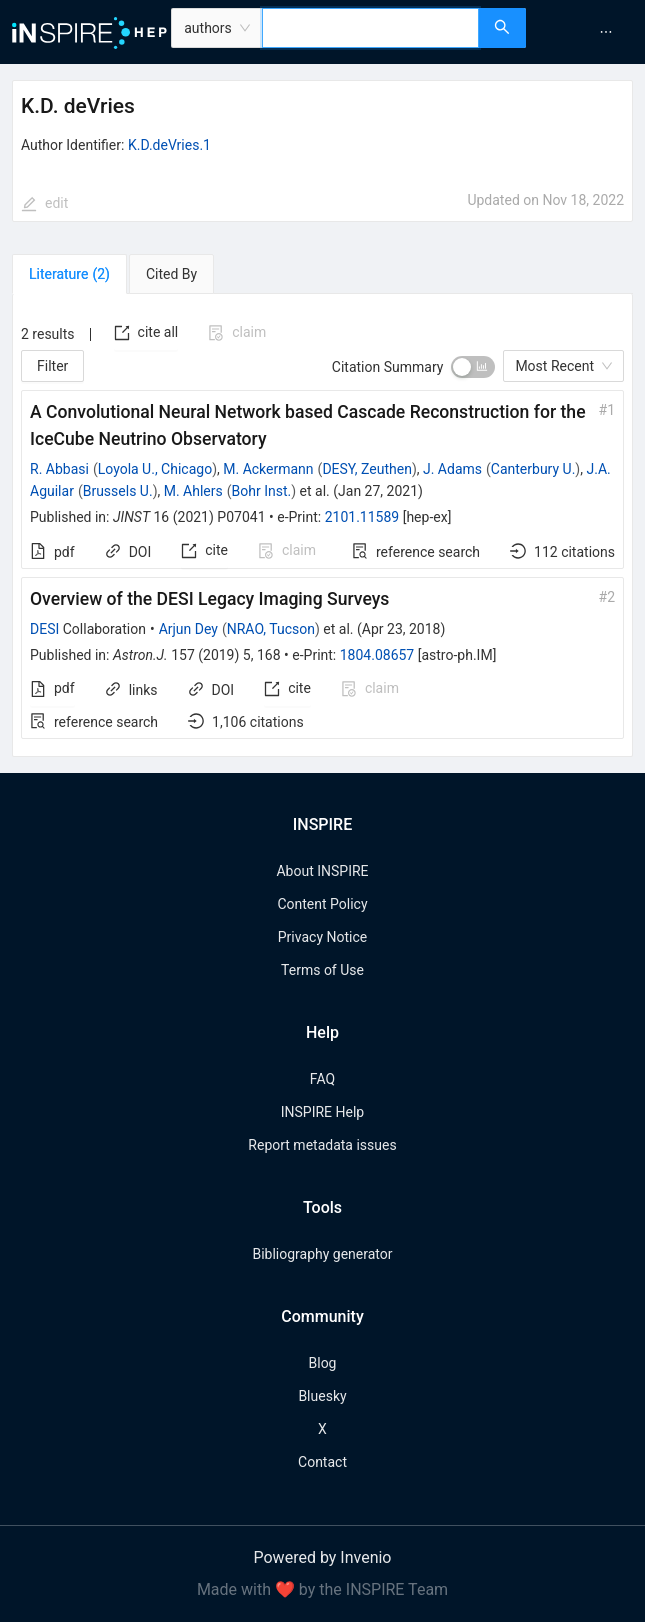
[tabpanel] (322, 526)
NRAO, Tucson (271, 629)
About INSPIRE (322, 871)
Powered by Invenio (323, 1557)
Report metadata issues (322, 1145)
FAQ (322, 1079)
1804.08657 (377, 655)
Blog (323, 1363)
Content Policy (322, 904)
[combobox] (370, 28)
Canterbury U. (533, 469)
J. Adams (452, 469)
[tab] (69, 274)
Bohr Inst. (262, 491)
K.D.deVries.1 (169, 145)
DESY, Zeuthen (366, 469)
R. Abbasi (59, 469)
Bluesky (322, 1396)
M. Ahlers (193, 491)
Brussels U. (118, 491)
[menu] (588, 32)
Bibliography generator (322, 1254)
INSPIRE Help (322, 1112)
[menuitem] (606, 32)
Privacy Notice (322, 937)
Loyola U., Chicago (155, 469)
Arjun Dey (188, 629)
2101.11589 (362, 517)
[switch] (473, 367)
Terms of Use (322, 970)
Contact (322, 1462)
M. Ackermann (268, 469)
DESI (44, 629)
